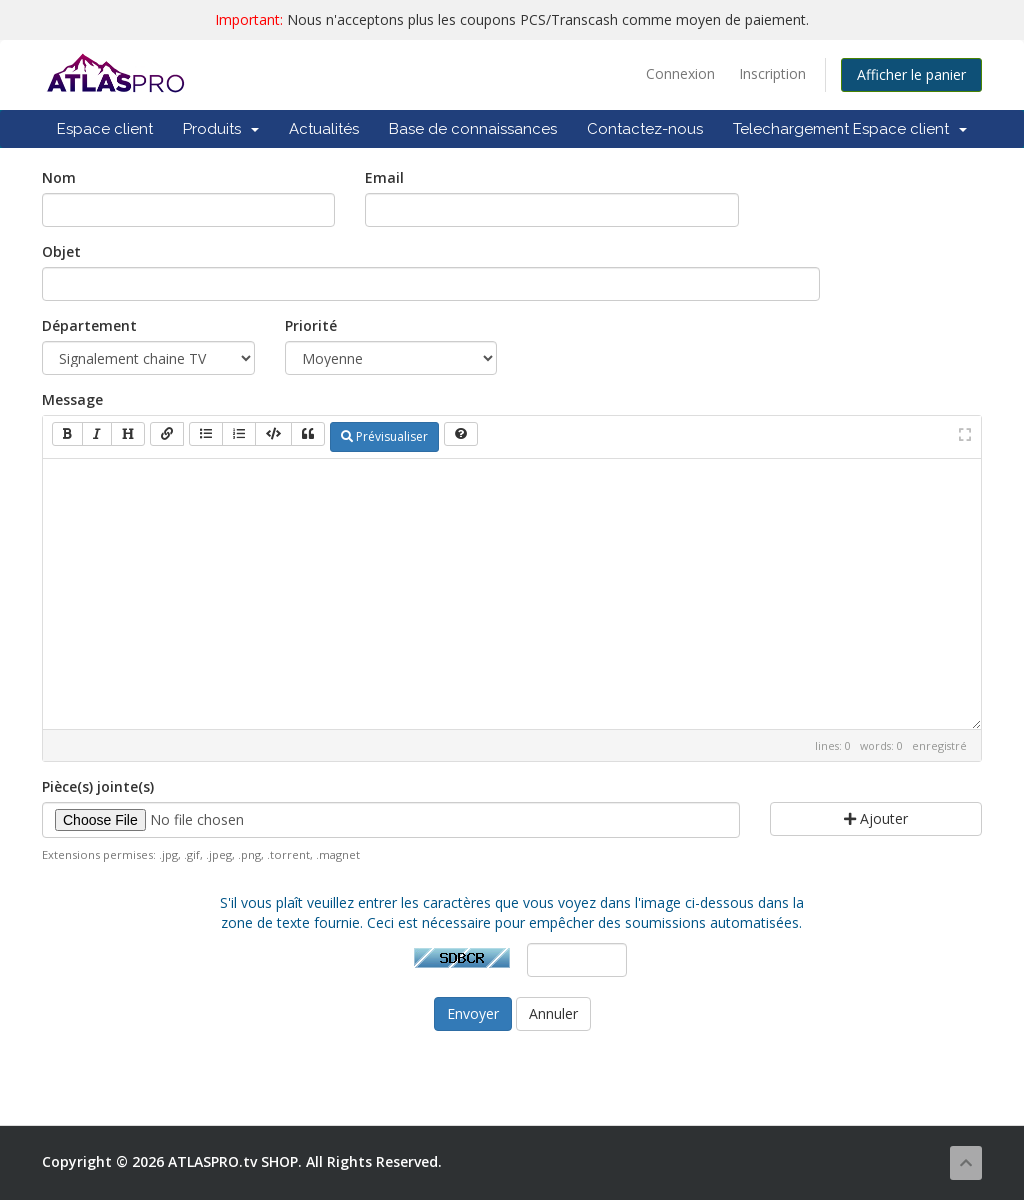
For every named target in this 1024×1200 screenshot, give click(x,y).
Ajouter (876, 818)
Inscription (772, 73)
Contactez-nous (645, 129)
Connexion (680, 73)
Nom (59, 177)
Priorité (311, 325)
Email (384, 177)
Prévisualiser (384, 436)
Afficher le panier (911, 74)
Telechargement (791, 129)
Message (72, 399)
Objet (61, 251)
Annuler (553, 1013)
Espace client (105, 129)
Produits (221, 129)
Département (89, 325)
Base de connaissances (473, 129)
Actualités (324, 129)
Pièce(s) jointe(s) (98, 786)
